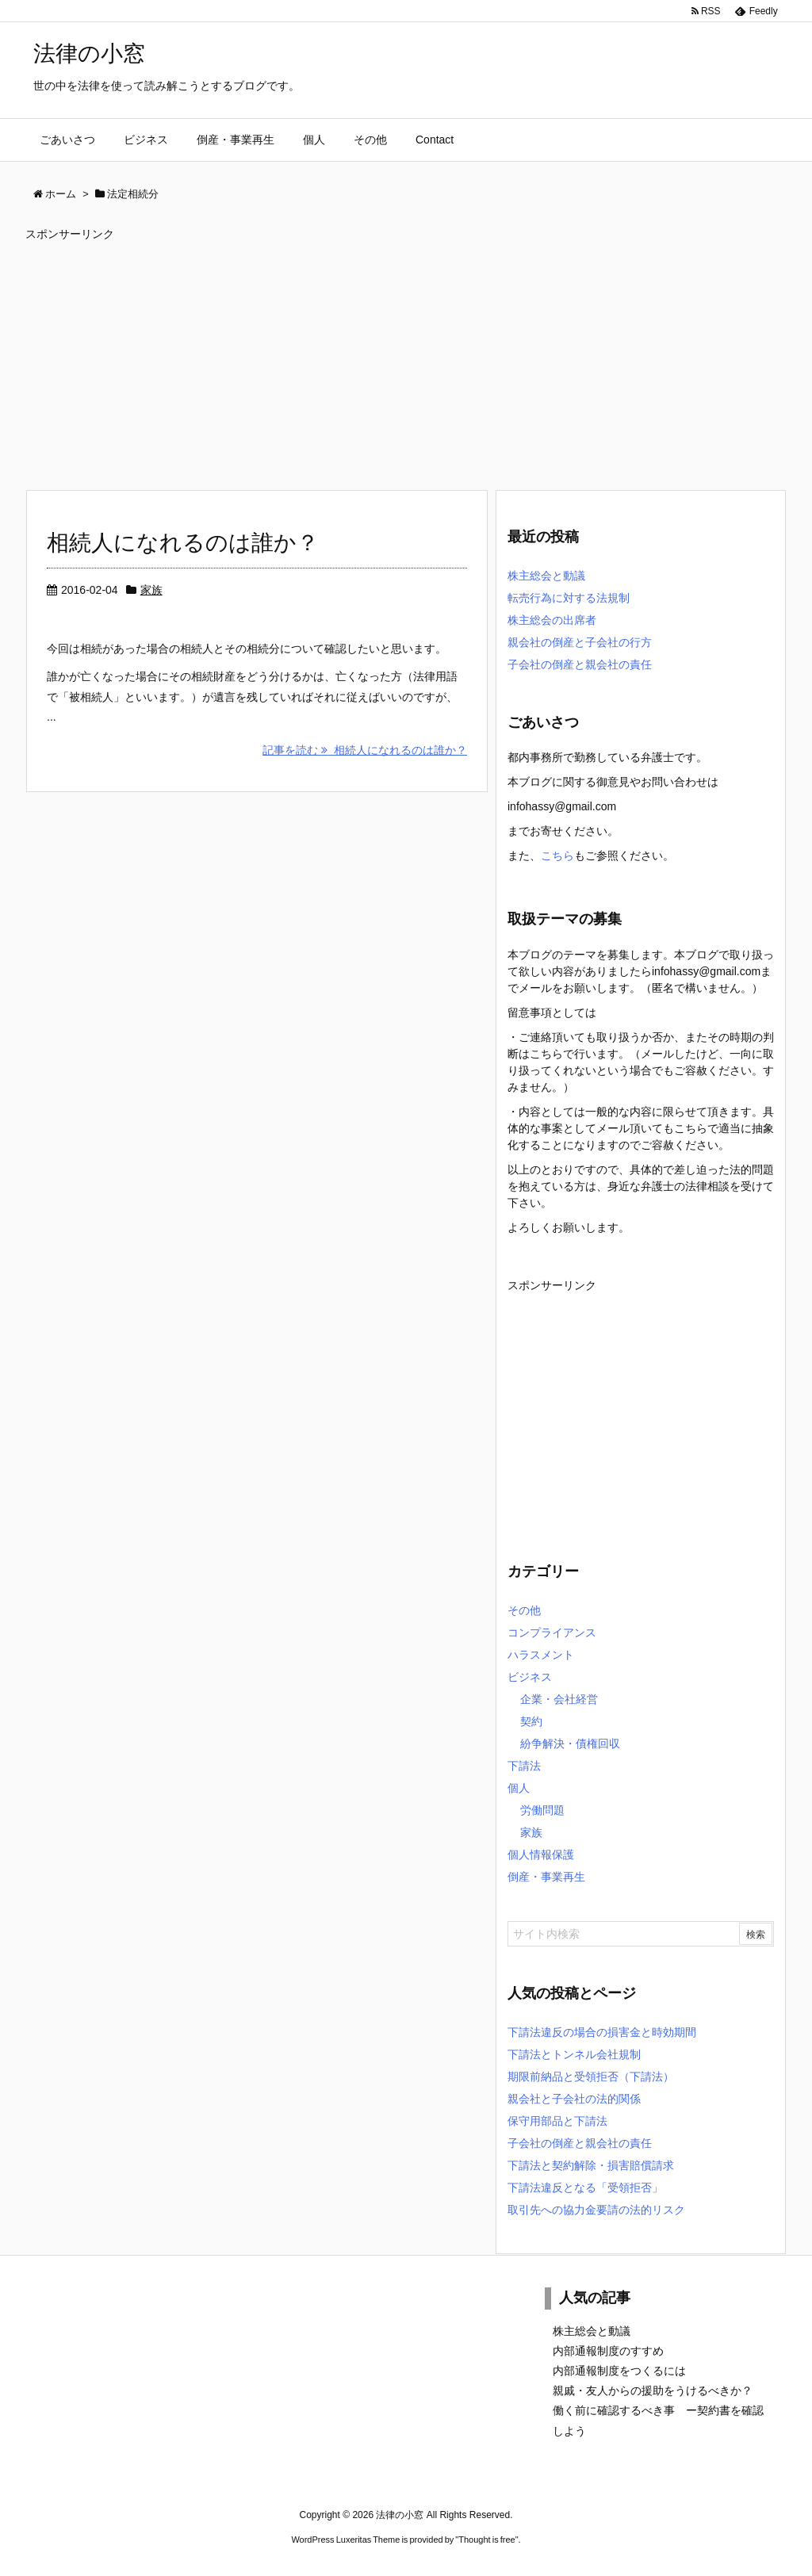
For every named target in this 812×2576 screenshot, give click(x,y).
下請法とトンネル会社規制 (574, 2054)
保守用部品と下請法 (557, 2121)
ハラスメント (541, 1654)
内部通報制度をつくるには (619, 2370)
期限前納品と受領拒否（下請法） (591, 2076)
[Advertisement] (406, 358)
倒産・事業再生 (546, 1876)
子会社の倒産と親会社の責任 (580, 664)
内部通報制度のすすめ (608, 2350)
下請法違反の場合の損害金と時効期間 (602, 2032)
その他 (524, 1610)
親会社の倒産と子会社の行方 (580, 642)
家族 (151, 590)
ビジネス (530, 1677)
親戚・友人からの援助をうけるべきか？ (653, 2390)
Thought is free (486, 2539)
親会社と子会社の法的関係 (574, 2098)
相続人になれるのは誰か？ (183, 542)
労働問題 (542, 1810)
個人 (519, 1788)
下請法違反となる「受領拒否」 (585, 2187)
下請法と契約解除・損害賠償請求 (591, 2165)
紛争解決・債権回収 (570, 1743)
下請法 (524, 1765)
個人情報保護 (541, 1854)
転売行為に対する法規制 (569, 597)
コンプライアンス (552, 1632)
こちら (557, 855)
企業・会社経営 (559, 1699)
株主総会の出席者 (552, 620)
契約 (531, 1721)
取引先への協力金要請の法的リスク (596, 2209)
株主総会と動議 (546, 575)
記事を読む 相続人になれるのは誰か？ (364, 750)
